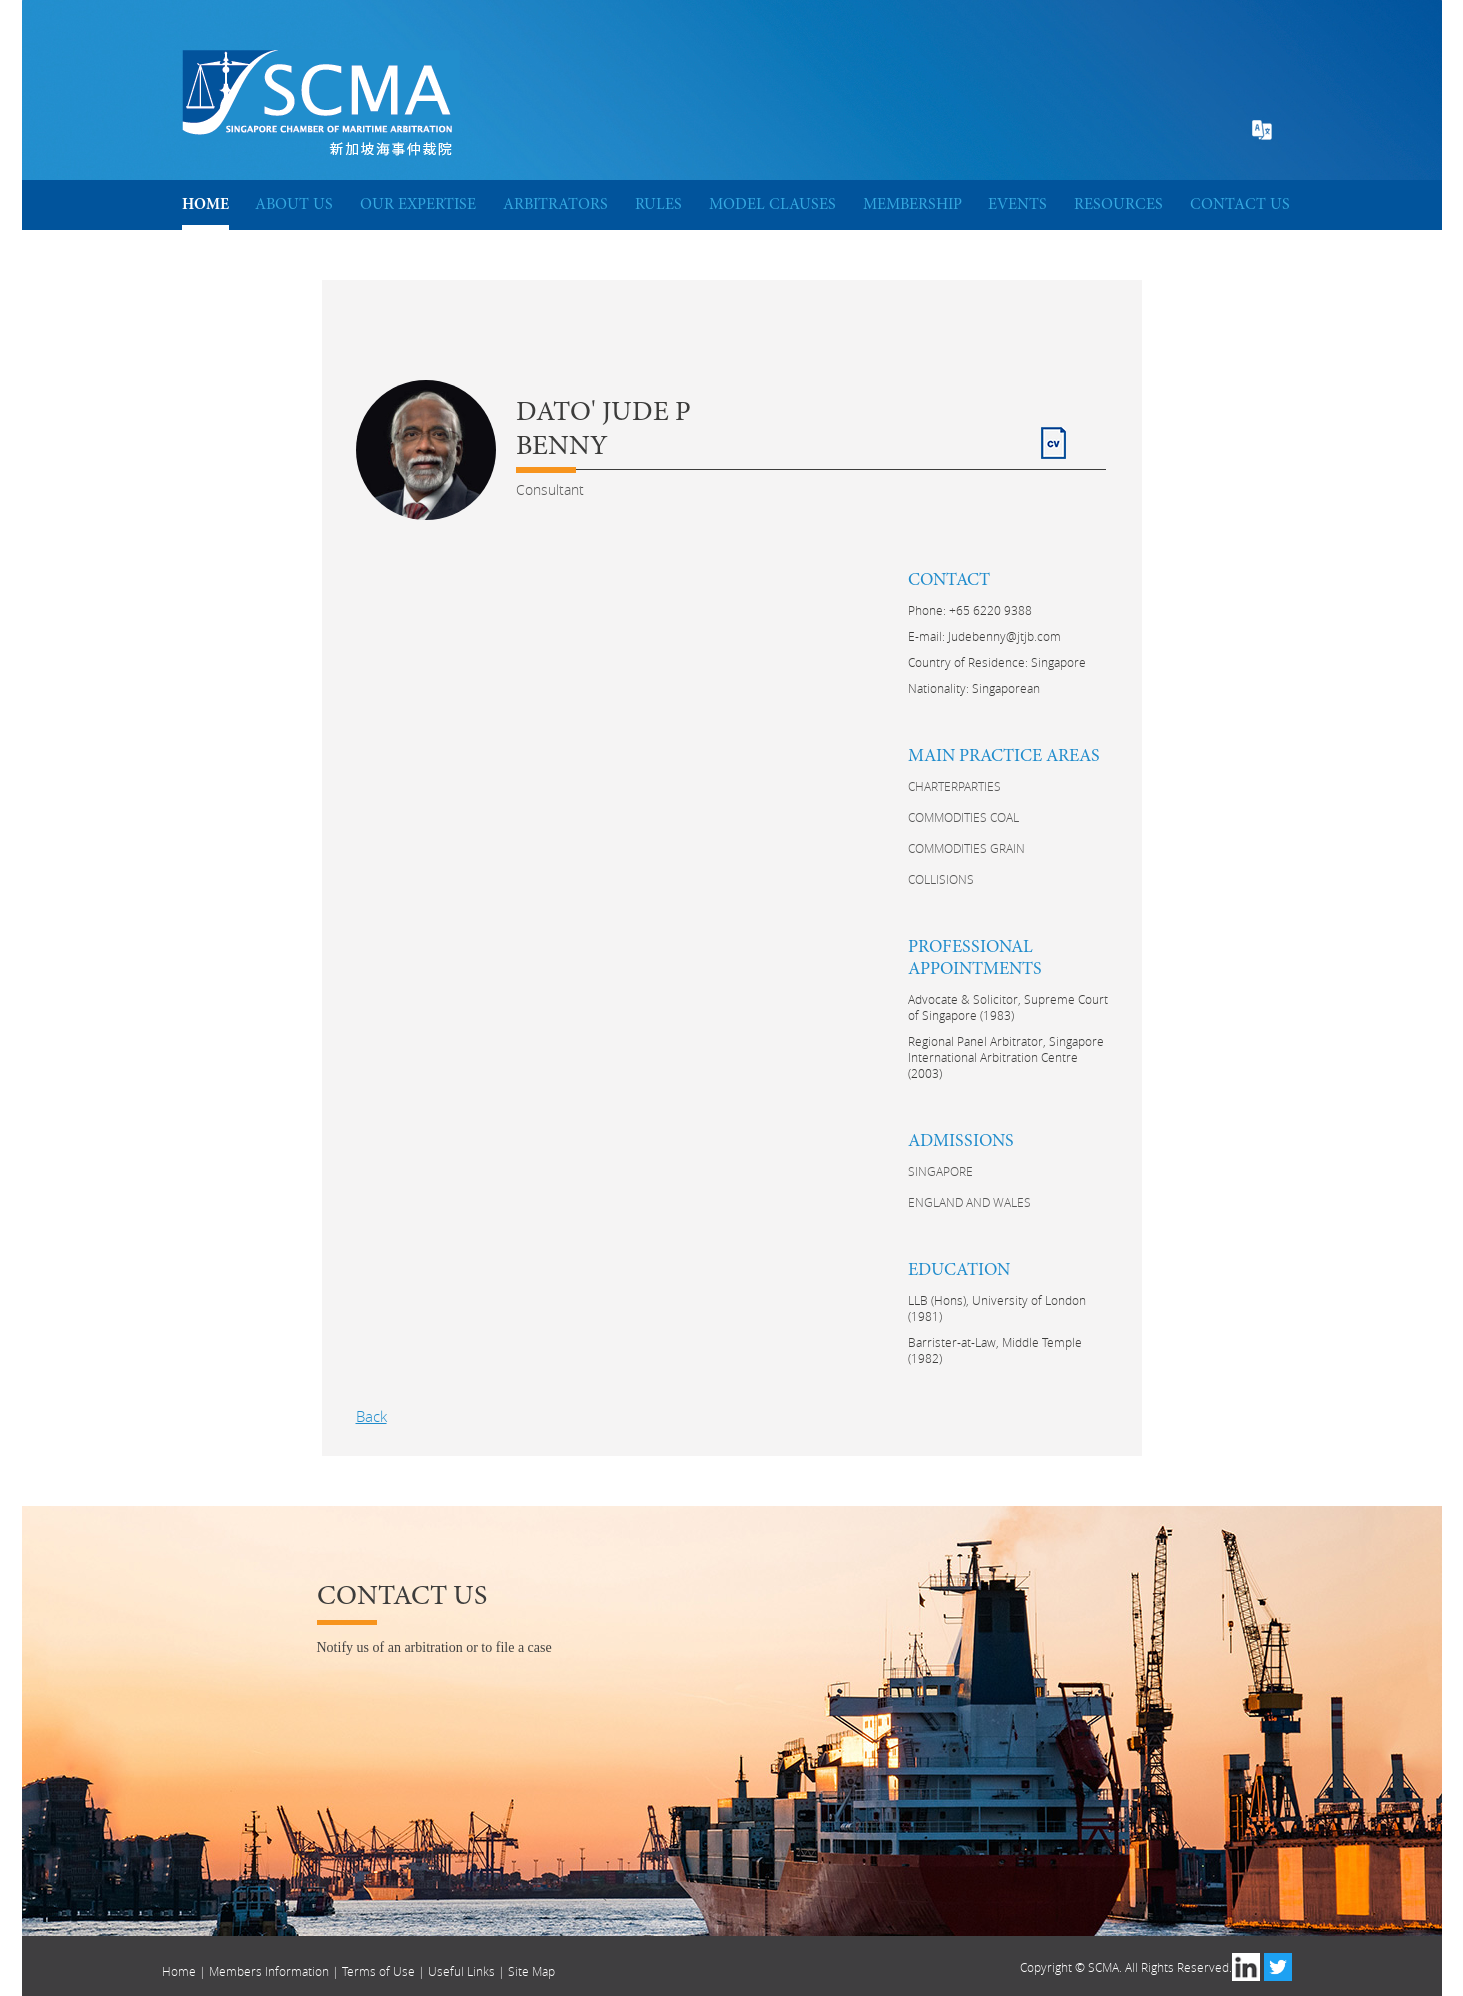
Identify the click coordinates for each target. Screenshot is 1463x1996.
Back (371, 1416)
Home (179, 1971)
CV (1050, 434)
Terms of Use (378, 1971)
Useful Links (461, 1971)
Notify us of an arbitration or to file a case (434, 1647)
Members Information (269, 1971)
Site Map (531, 1971)
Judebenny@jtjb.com (1004, 636)
